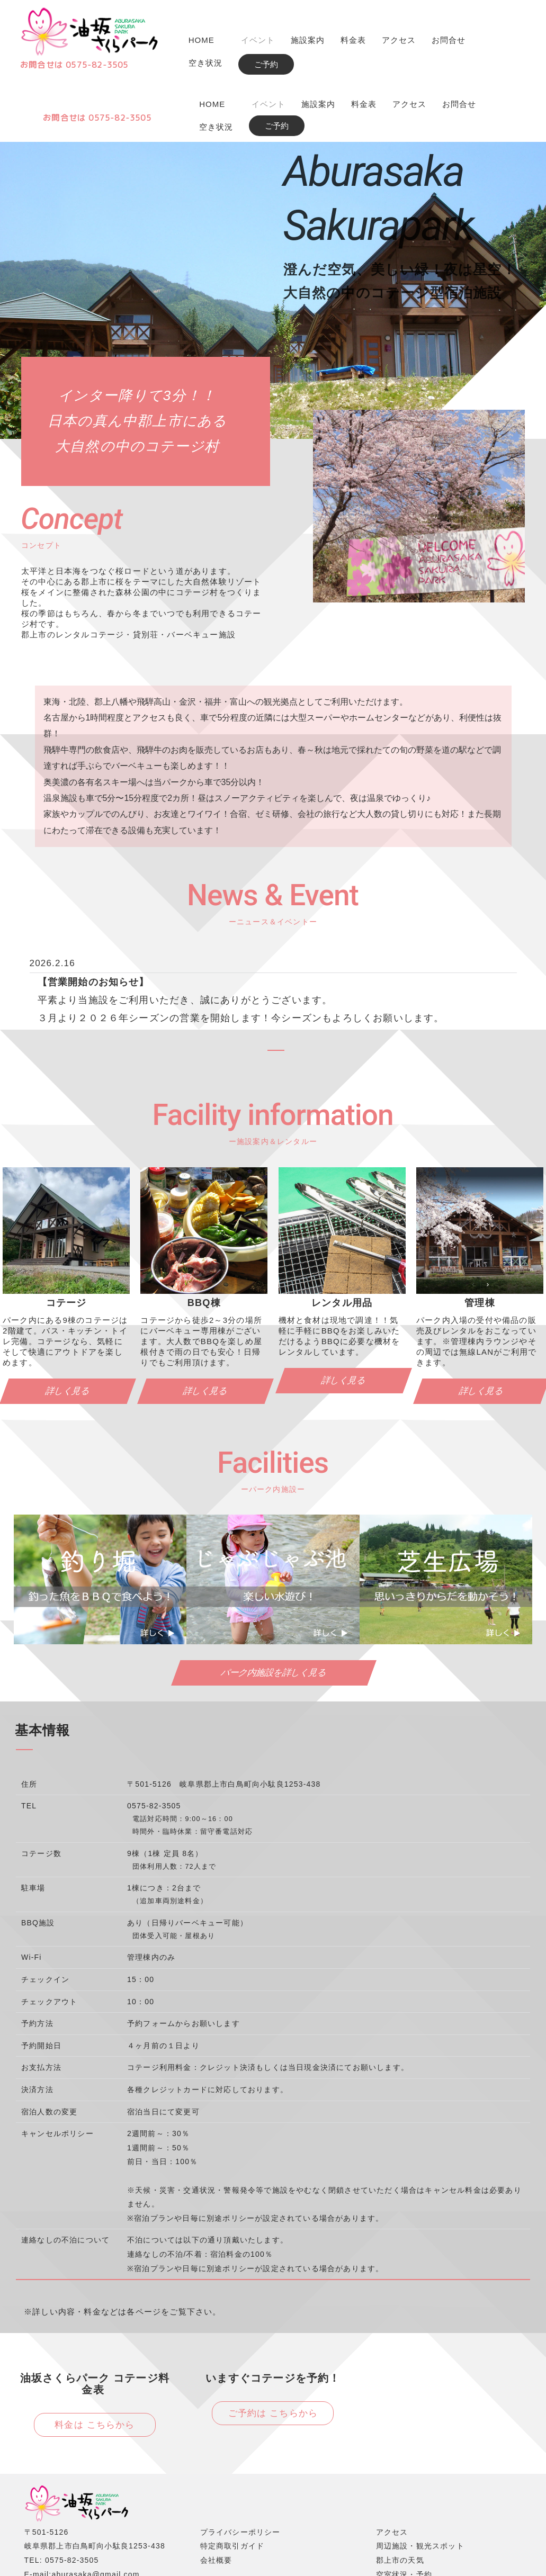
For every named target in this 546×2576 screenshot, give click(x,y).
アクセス (399, 39)
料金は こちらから (95, 2362)
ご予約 (266, 64)
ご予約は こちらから (273, 2351)
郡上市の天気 (400, 2498)
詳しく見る (205, 1329)
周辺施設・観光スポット (420, 2484)
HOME (201, 39)
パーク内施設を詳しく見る (274, 1611)
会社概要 (216, 2498)
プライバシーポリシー (240, 2470)
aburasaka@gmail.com (95, 2512)
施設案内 (308, 39)
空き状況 (205, 62)
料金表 (353, 39)
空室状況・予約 (404, 2512)
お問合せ (449, 39)
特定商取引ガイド (232, 2484)
